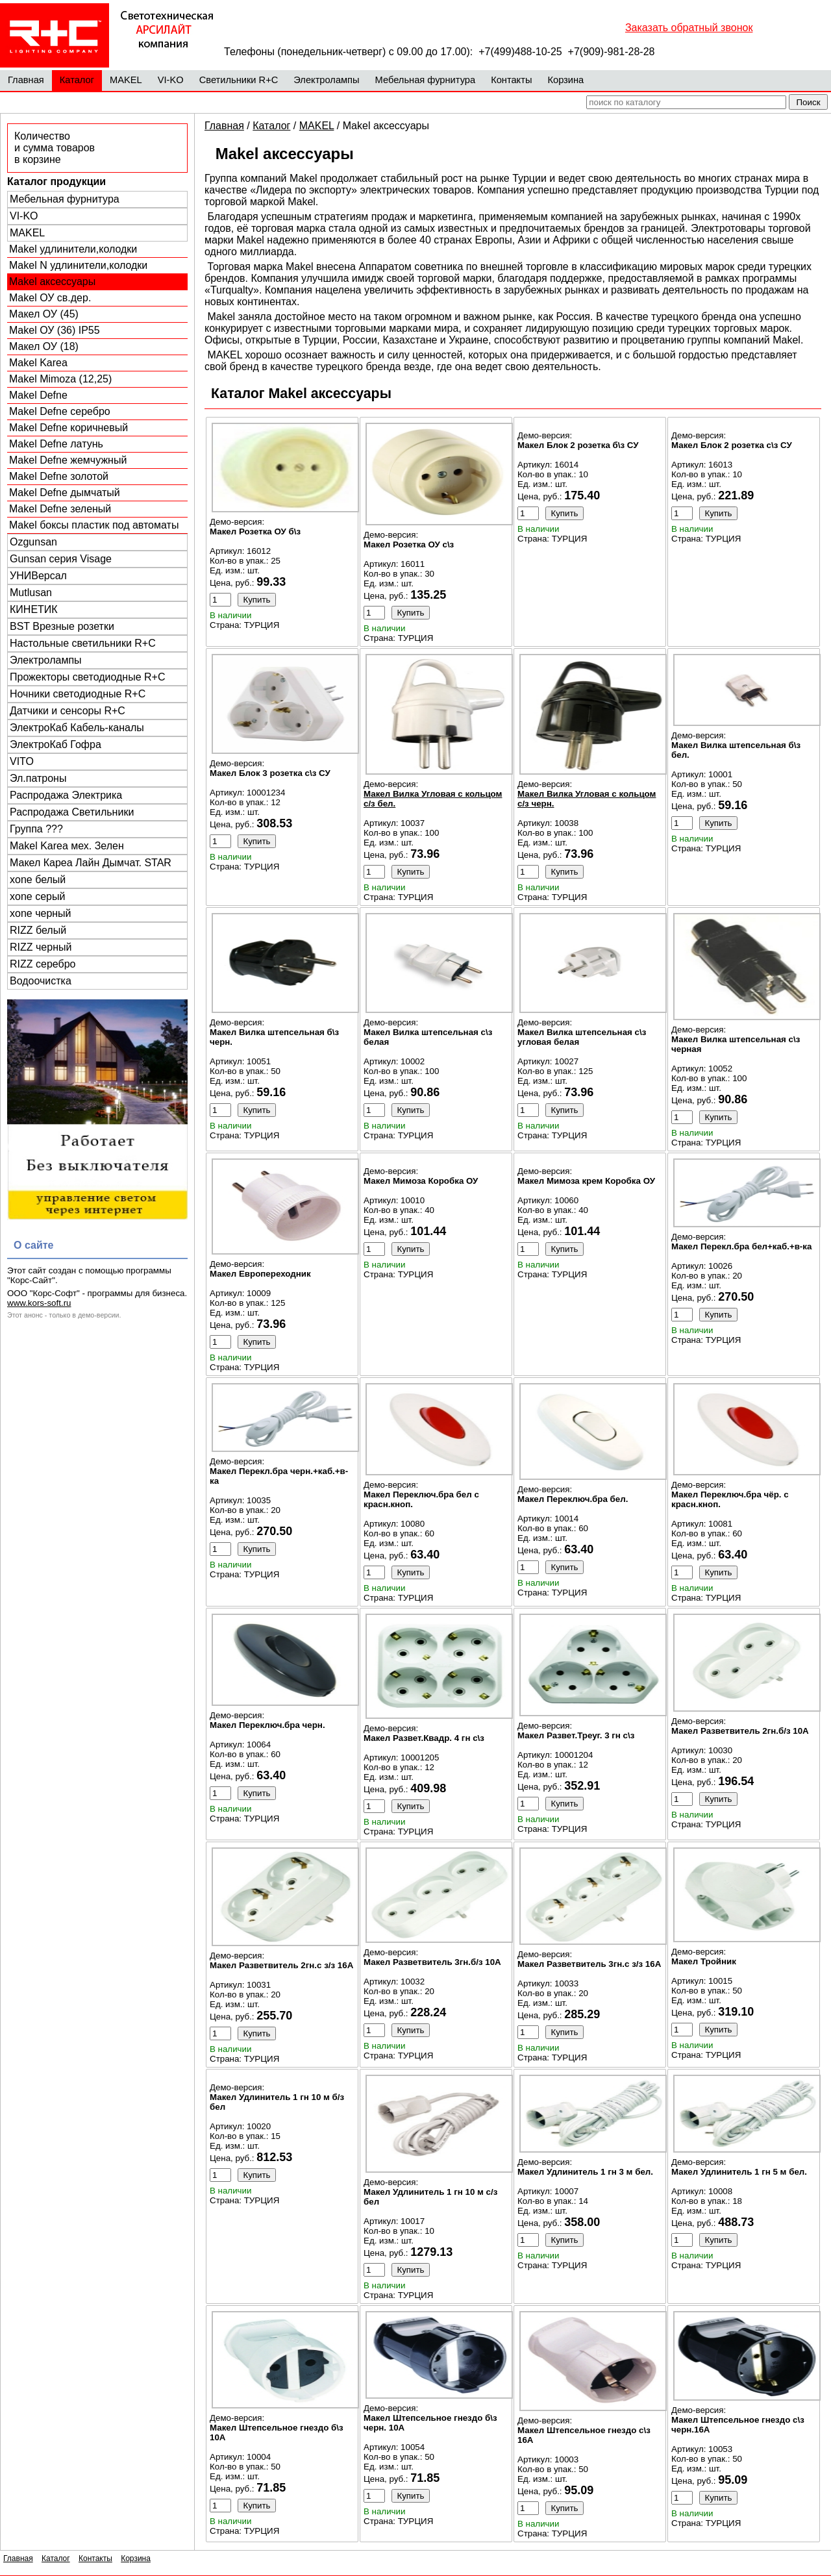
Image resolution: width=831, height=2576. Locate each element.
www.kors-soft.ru (39, 1303)
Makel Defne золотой (58, 476)
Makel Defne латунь (56, 443)
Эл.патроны (38, 778)
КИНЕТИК (34, 609)
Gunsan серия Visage (61, 558)
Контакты (511, 80)
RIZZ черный (40, 947)
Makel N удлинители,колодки (78, 265)
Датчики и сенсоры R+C (67, 710)
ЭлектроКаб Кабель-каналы (77, 727)
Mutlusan (31, 592)
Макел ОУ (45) (44, 313)
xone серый (37, 896)
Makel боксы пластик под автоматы (94, 525)
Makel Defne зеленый (60, 508)
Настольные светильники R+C (83, 643)
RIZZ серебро (42, 963)
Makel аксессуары (52, 281)
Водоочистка (40, 980)
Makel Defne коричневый (68, 427)
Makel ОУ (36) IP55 (54, 330)
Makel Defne (38, 395)
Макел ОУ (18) (44, 346)
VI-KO (171, 80)
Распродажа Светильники (72, 812)
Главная (26, 80)
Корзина (565, 80)
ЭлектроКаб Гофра (55, 744)
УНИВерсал (38, 575)
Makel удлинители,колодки (73, 249)
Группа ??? (36, 828)
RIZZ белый (38, 930)
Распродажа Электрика (66, 795)
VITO (22, 761)
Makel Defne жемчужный (68, 460)
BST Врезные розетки (62, 626)
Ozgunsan (33, 541)
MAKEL (126, 80)
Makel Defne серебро (59, 411)
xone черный (40, 913)
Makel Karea (38, 362)
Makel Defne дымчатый (64, 492)
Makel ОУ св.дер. (50, 297)
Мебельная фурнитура (425, 80)
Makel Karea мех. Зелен (67, 845)
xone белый (38, 879)
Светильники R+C (239, 80)
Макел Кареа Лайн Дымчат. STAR (90, 862)
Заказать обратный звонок (688, 27)
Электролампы (326, 80)
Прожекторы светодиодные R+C (87, 676)
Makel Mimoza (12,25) (60, 378)
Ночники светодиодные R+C (77, 693)
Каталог (77, 80)
